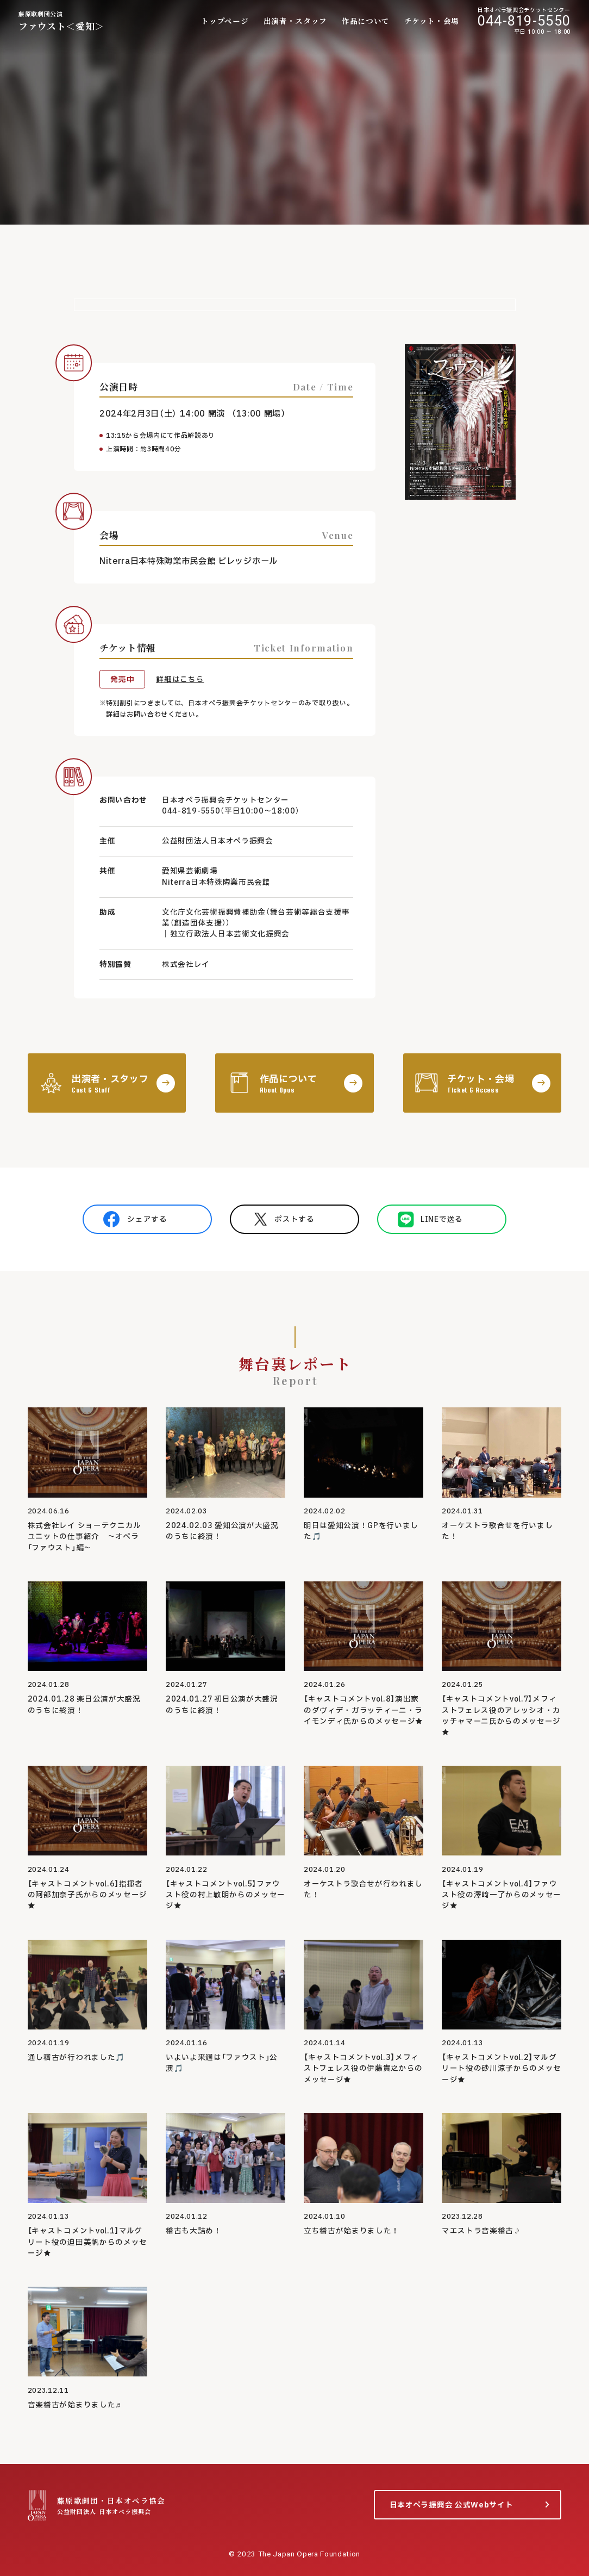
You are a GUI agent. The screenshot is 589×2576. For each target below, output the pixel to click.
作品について (366, 20)
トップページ (224, 20)
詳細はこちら (180, 679)
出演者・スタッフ (295, 20)
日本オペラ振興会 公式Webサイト (451, 2505)
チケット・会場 (431, 20)
